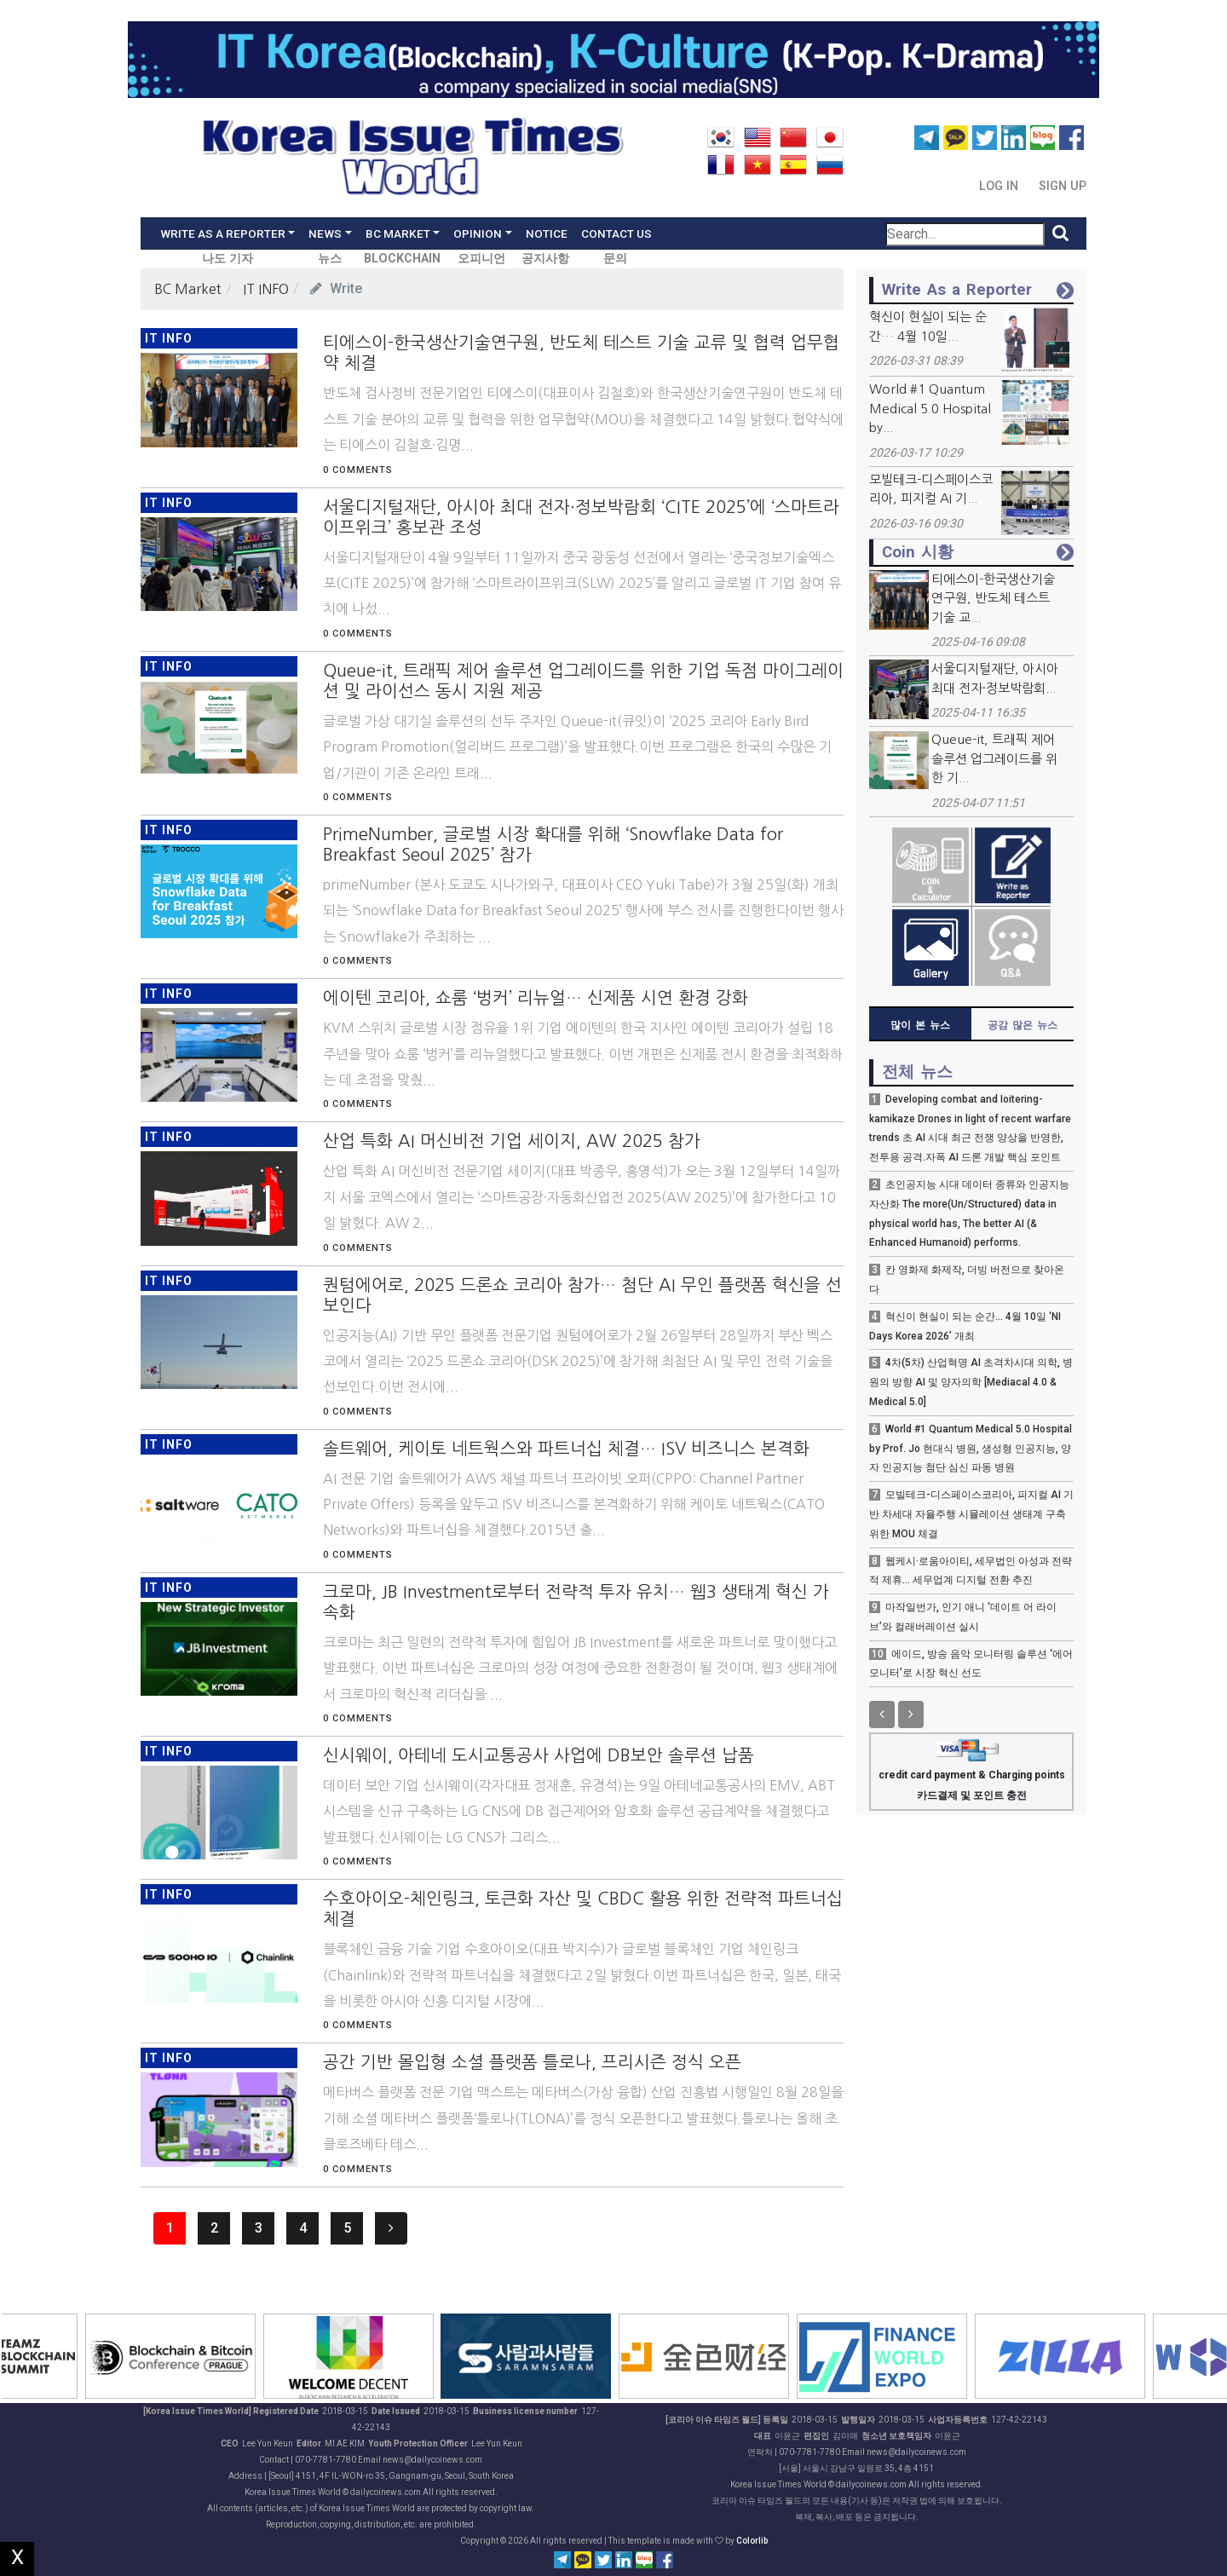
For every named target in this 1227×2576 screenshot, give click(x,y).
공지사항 (545, 258)
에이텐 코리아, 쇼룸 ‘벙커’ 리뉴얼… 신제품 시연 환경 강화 (535, 997)
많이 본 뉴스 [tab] (920, 1025)
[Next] (391, 2228)
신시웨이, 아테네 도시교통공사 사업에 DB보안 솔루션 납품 (538, 1755)
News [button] (325, 233)
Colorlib (752, 2540)
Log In (1000, 186)
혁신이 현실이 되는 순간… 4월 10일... (928, 326)
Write (336, 288)
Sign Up (1062, 186)
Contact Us (616, 233)
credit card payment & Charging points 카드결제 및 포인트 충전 (971, 1772)
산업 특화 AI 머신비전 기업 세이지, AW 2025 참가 (511, 1141)
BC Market (188, 289)
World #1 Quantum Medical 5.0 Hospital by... (930, 408)
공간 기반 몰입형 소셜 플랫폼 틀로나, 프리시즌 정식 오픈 (532, 2062)
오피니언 (481, 258)
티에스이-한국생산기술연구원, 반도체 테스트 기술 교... (993, 598)
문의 (615, 258)
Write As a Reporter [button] (222, 233)
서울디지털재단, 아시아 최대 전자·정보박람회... (994, 678)
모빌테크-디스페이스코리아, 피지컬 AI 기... (931, 489)
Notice (546, 233)
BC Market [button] (398, 233)
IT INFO (266, 289)
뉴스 (330, 258)
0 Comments (358, 469)
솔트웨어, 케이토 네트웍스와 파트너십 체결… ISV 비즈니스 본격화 (566, 1448)
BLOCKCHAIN (402, 258)
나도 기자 (227, 258)
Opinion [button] (477, 233)
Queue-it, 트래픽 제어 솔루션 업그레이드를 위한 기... (994, 758)
